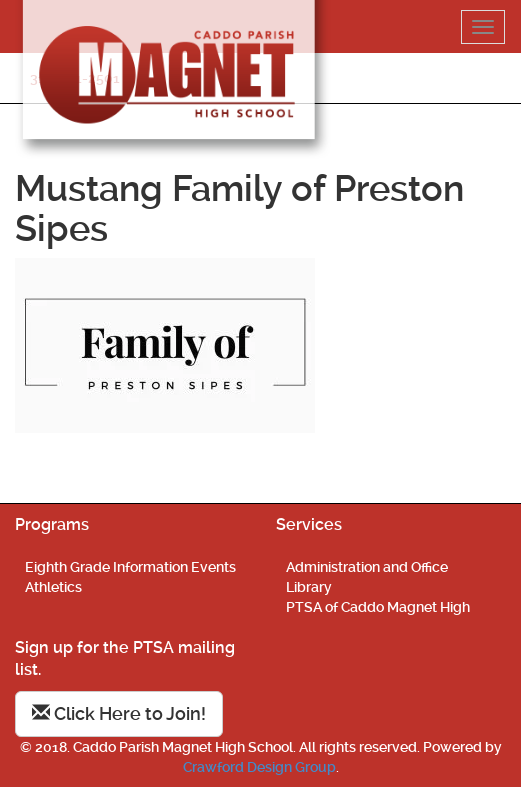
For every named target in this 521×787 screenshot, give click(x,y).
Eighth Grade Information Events (130, 567)
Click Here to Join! (119, 713)
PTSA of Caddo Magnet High (378, 607)
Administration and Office (367, 567)
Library (309, 587)
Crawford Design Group (259, 767)
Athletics (53, 587)
